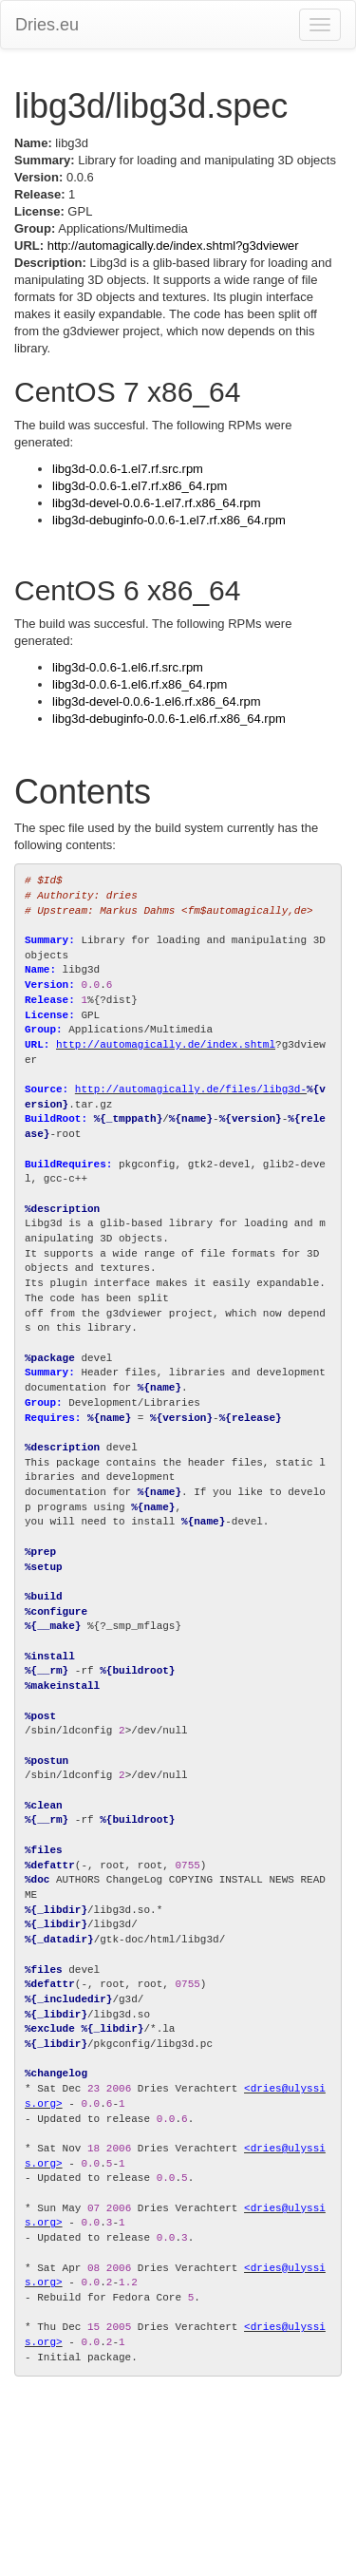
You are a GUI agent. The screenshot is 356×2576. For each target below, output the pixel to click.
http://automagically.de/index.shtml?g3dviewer (173, 245)
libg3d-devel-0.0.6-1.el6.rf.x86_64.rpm (156, 701)
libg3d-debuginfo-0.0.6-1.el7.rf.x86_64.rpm (169, 520)
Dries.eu (47, 24)
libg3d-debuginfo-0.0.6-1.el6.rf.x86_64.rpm (169, 718)
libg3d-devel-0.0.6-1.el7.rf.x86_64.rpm (156, 503)
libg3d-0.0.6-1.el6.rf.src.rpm (127, 667)
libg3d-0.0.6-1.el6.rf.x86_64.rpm (139, 684)
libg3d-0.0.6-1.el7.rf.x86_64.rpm (139, 486)
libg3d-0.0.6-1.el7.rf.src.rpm (127, 469)
